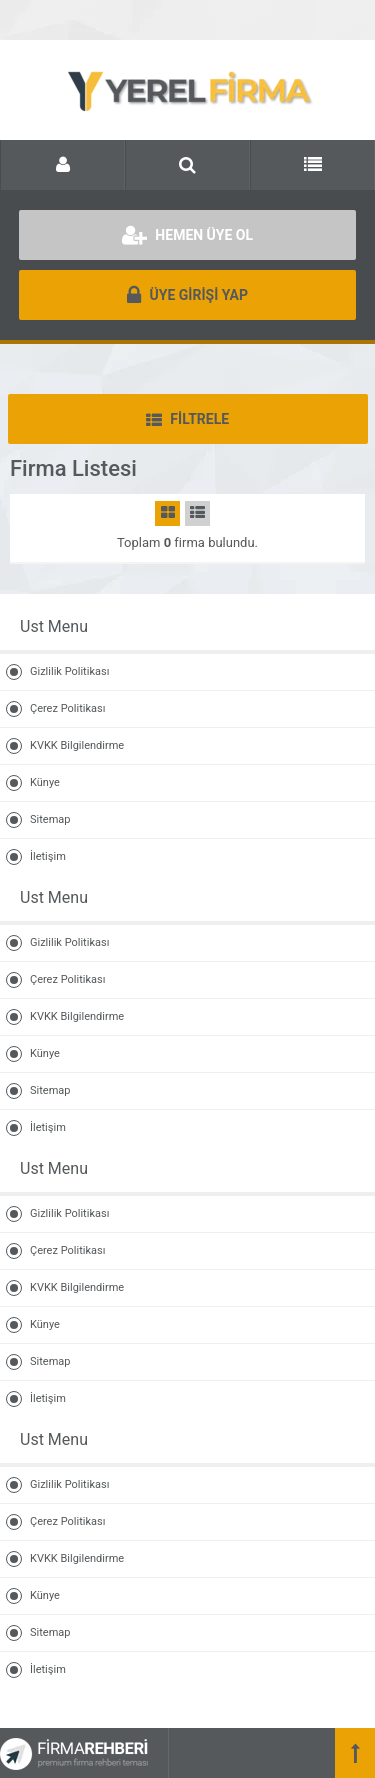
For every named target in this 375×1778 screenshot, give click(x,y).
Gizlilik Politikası (69, 671)
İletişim (48, 856)
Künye (45, 782)
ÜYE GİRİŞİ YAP (187, 295)
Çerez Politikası (67, 708)
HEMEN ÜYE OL (187, 235)
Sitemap (50, 819)
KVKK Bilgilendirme (77, 745)
